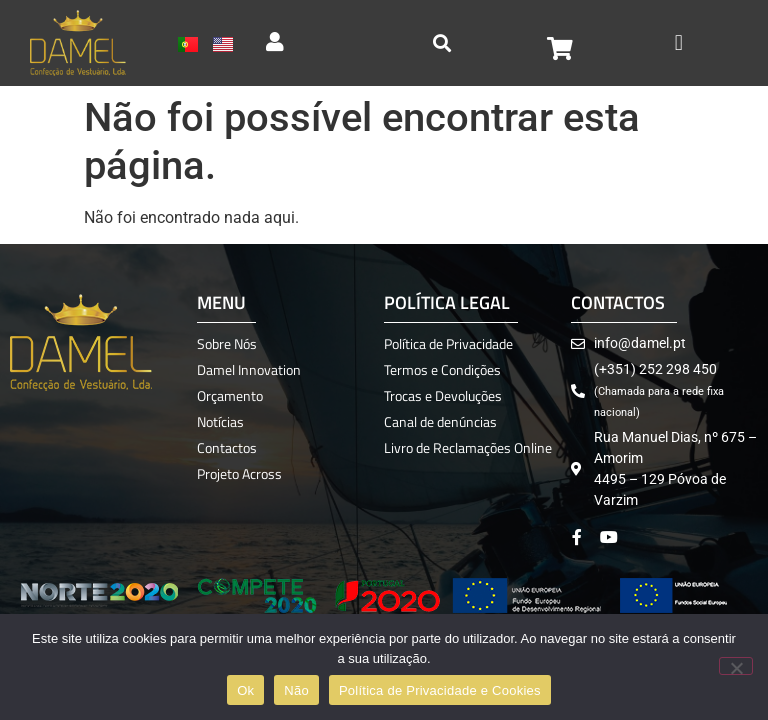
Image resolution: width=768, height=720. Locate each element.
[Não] (736, 666)
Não (296, 690)
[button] (678, 42)
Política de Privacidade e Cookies (440, 690)
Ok (245, 690)
